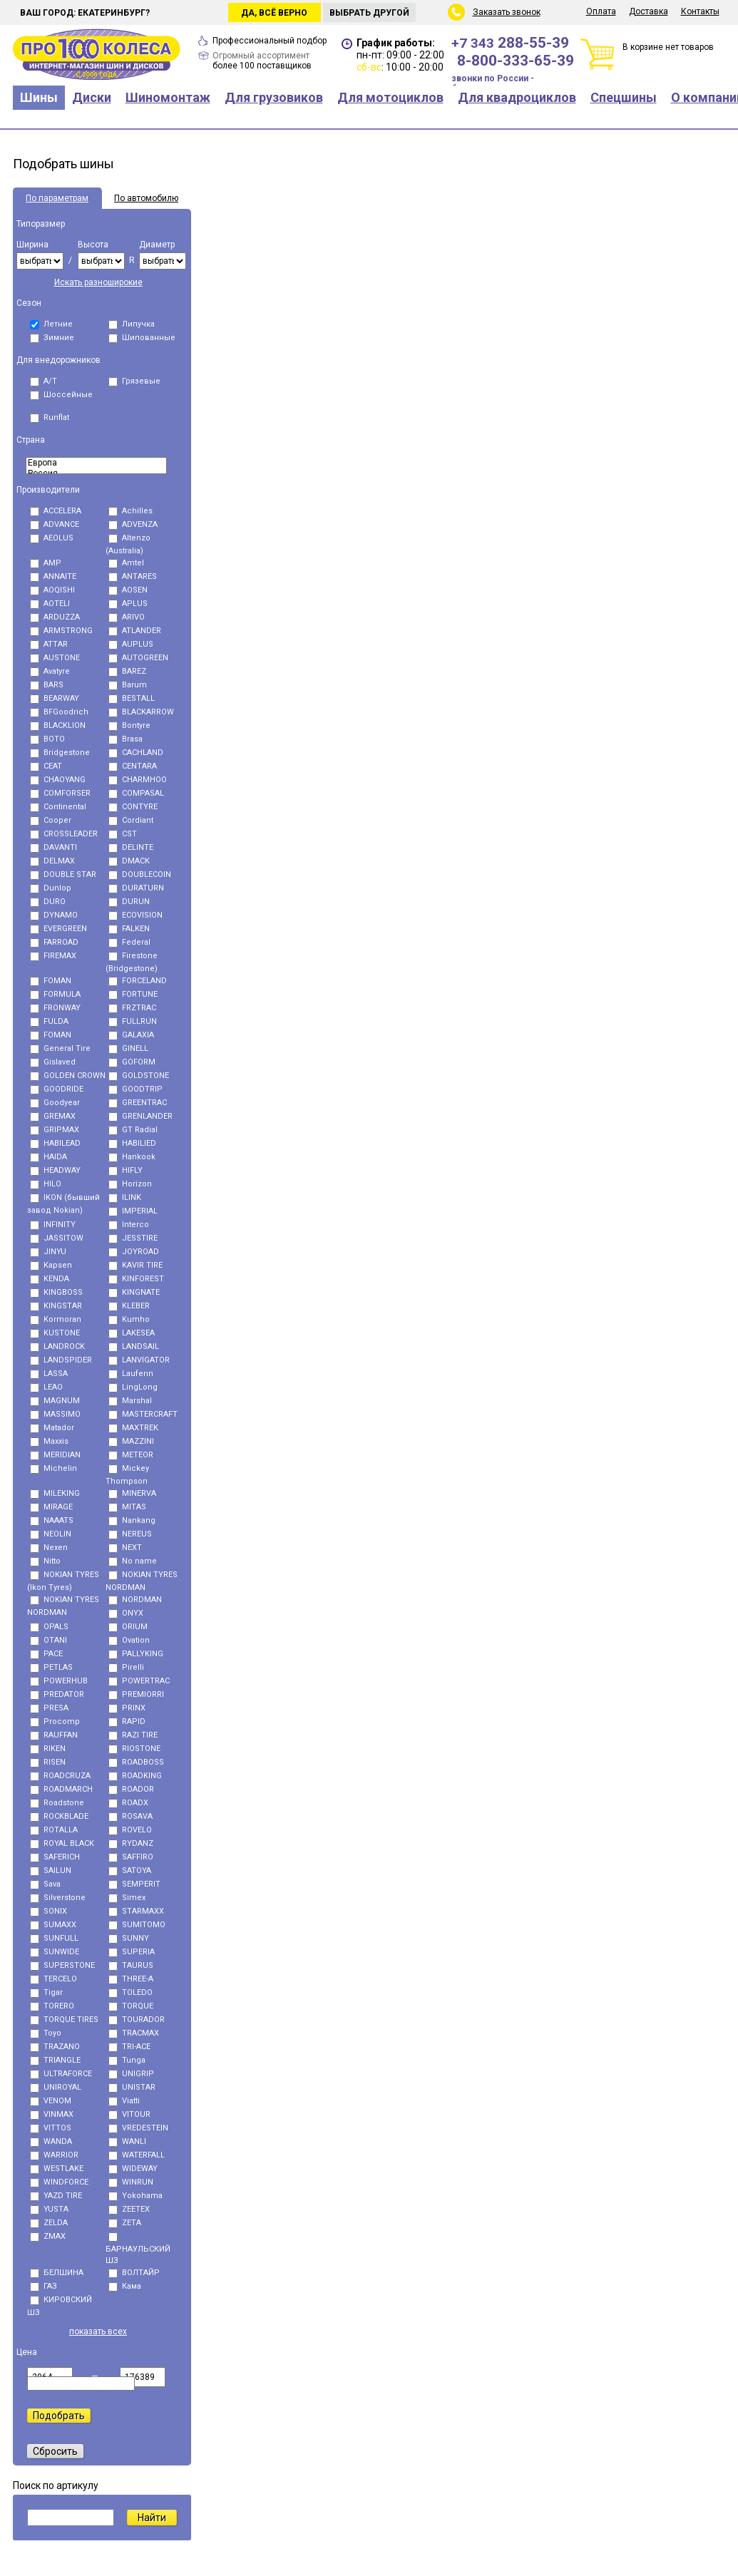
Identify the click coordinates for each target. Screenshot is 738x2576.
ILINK (124, 1197)
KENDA (49, 1278)
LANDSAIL (133, 1346)
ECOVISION (135, 915)
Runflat (49, 417)
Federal (129, 942)
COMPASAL (136, 793)
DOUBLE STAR (63, 874)
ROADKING (135, 1775)
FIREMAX (53, 955)
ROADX (128, 1802)
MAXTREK (133, 1427)
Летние (51, 324)
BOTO (47, 739)
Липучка (131, 324)
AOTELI (50, 603)
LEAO (46, 1387)
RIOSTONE (134, 1748)
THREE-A (130, 1979)
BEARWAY (54, 698)
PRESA (49, 1708)
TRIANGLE (55, 2060)
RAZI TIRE (133, 1735)
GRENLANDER (140, 1116)
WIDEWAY (133, 2168)
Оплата (601, 11)
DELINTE (130, 847)
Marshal (130, 1400)
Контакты (700, 11)
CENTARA (132, 766)
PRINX (126, 1708)
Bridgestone (60, 752)
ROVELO (130, 1829)
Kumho (129, 1319)
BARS (46, 684)
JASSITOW (56, 1238)
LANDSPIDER (61, 1360)
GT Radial (133, 1129)
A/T (43, 381)
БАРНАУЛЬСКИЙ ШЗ (138, 2248)
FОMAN (50, 1035)
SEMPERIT (134, 1884)
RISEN (48, 1762)
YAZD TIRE (56, 2195)
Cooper (50, 820)
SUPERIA (131, 1951)
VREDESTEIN (138, 2128)
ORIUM (128, 1626)
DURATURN (136, 888)
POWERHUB (59, 1680)
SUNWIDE (54, 1951)
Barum (127, 684)
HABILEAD (55, 1143)
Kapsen (51, 1265)
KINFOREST (136, 1278)
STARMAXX (136, 1911)
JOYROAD (133, 1251)
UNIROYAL (55, 2087)
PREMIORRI (136, 1694)
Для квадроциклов (517, 97)
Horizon (130, 1184)
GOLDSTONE (138, 1075)
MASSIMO (55, 1414)
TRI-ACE (129, 2046)
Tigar (46, 1992)
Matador (52, 1427)
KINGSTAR (56, 1305)
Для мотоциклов (390, 97)
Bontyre (129, 725)
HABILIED (132, 1143)
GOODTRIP (135, 1089)
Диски (91, 97)
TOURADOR (136, 2019)
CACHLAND (135, 752)
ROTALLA (54, 1829)
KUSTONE (55, 1333)
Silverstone (58, 1897)
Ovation (129, 1640)
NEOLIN (50, 1534)
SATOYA (129, 1870)
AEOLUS (51, 538)
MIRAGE (51, 1507)
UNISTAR (131, 2087)
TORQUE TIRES (64, 2019)
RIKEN (48, 1748)
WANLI (127, 2141)
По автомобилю (146, 198)
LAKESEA (131, 1333)
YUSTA (49, 2209)
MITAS (127, 1507)
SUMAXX (53, 1924)
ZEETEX (129, 2209)
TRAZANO (55, 2046)
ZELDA (49, 2222)
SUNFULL (54, 1938)
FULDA (49, 1021)
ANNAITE (53, 576)
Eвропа (96, 463)
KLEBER (129, 1305)
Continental (58, 806)
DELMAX (52, 861)
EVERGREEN (58, 928)
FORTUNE (133, 994)
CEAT (46, 766)
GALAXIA (131, 1035)
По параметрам (57, 198)
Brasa (125, 739)
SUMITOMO (136, 1924)
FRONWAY (55, 1007)
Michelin (53, 1468)
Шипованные (141, 337)
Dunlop (50, 888)
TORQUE (130, 2006)
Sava (45, 1884)
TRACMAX (133, 2033)
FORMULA (55, 994)
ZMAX (48, 2236)
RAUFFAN (54, 1735)
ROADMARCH (61, 1789)
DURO (48, 901)
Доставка (648, 11)
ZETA (124, 2222)
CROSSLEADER (64, 833)
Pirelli (126, 1667)
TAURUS (130, 1965)
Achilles (130, 510)
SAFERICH (55, 1857)
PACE (46, 1653)
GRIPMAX (54, 1129)
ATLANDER (134, 630)
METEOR (130, 1454)
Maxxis (49, 1441)
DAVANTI (53, 847)
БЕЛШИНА (56, 2272)
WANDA (51, 2141)
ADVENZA (133, 524)
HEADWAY (55, 1170)
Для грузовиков (274, 97)
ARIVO (126, 617)
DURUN (129, 901)
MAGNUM (55, 1400)
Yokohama (135, 2195)
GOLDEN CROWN (68, 1075)
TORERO (52, 2006)
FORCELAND (137, 980)
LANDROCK (57, 1346)
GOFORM (131, 1062)
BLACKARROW (141, 712)
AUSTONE (55, 657)
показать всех (98, 2331)
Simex (126, 1897)
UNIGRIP (131, 2073)
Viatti (124, 2100)
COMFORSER (60, 793)
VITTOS (50, 2128)
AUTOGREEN (138, 657)
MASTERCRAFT (143, 1414)
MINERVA (132, 1493)
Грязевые (134, 381)
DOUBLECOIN (139, 874)
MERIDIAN (55, 1454)
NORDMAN (135, 1599)
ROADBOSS (136, 1762)
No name (132, 1561)
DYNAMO (54, 915)
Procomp (55, 1721)
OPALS (49, 1626)
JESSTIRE (133, 1238)
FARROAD (54, 942)
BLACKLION (58, 725)
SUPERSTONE (62, 1965)
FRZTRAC (132, 1007)
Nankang (131, 1520)
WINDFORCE (59, 2182)
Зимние (52, 337)
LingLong (133, 1387)
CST (122, 833)
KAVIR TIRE (135, 1265)
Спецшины (623, 97)
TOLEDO (130, 1992)
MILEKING (55, 1493)
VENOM (50, 2100)
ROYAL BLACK (62, 1843)
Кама (124, 2286)
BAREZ (127, 671)
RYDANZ (130, 1843)
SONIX (48, 1911)
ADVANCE (54, 524)
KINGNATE (134, 1292)
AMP (45, 563)
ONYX (125, 1613)
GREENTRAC (137, 1102)
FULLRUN (132, 1021)
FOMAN (50, 980)
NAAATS (51, 1520)
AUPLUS (130, 644)
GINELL (128, 1048)
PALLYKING (135, 1653)
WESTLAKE (56, 2168)
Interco (128, 1224)
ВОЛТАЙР (134, 2272)
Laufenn (130, 1373)
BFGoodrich (59, 712)
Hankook (131, 1156)
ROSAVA (130, 1816)
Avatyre (50, 671)
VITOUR (129, 2114)
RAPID (126, 1721)
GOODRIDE (56, 1089)
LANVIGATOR (139, 1360)
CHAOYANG (58, 779)
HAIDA (48, 1156)
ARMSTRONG (61, 630)
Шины (39, 97)
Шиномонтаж (167, 97)
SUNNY (128, 1938)
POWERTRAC (139, 1680)
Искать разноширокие (98, 282)
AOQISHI (52, 590)
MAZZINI (131, 1441)
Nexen (49, 1547)
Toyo (45, 2033)
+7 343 (510, 43)
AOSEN (128, 590)
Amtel (126, 563)
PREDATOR (57, 1694)
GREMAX (53, 1116)
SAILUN (50, 1870)
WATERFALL (136, 2155)
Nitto (45, 1561)
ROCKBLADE (59, 1816)
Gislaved (53, 1062)
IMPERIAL (133, 1211)
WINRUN (130, 2182)
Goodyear (55, 1102)
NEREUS (130, 1534)
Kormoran (55, 1319)
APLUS (128, 603)
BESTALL (131, 698)
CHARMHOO (137, 779)
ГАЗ (43, 2286)
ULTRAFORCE (61, 2073)
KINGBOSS (56, 1292)
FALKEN (129, 928)
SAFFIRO (130, 1857)
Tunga (126, 2060)
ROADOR (131, 1789)
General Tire (60, 1048)
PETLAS (51, 1667)
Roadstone (57, 1802)
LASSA (49, 1373)
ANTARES (132, 576)
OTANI (48, 1640)
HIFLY (125, 1170)
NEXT (125, 1547)
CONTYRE (133, 806)
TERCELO (53, 1979)
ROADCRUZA (60, 1775)
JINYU (48, 1251)
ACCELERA (55, 510)
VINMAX (51, 2114)
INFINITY (53, 1224)
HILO (45, 1184)
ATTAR (49, 644)
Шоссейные (61, 394)
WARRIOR (54, 2155)
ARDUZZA (55, 617)
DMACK (129, 861)
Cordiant (130, 820)
